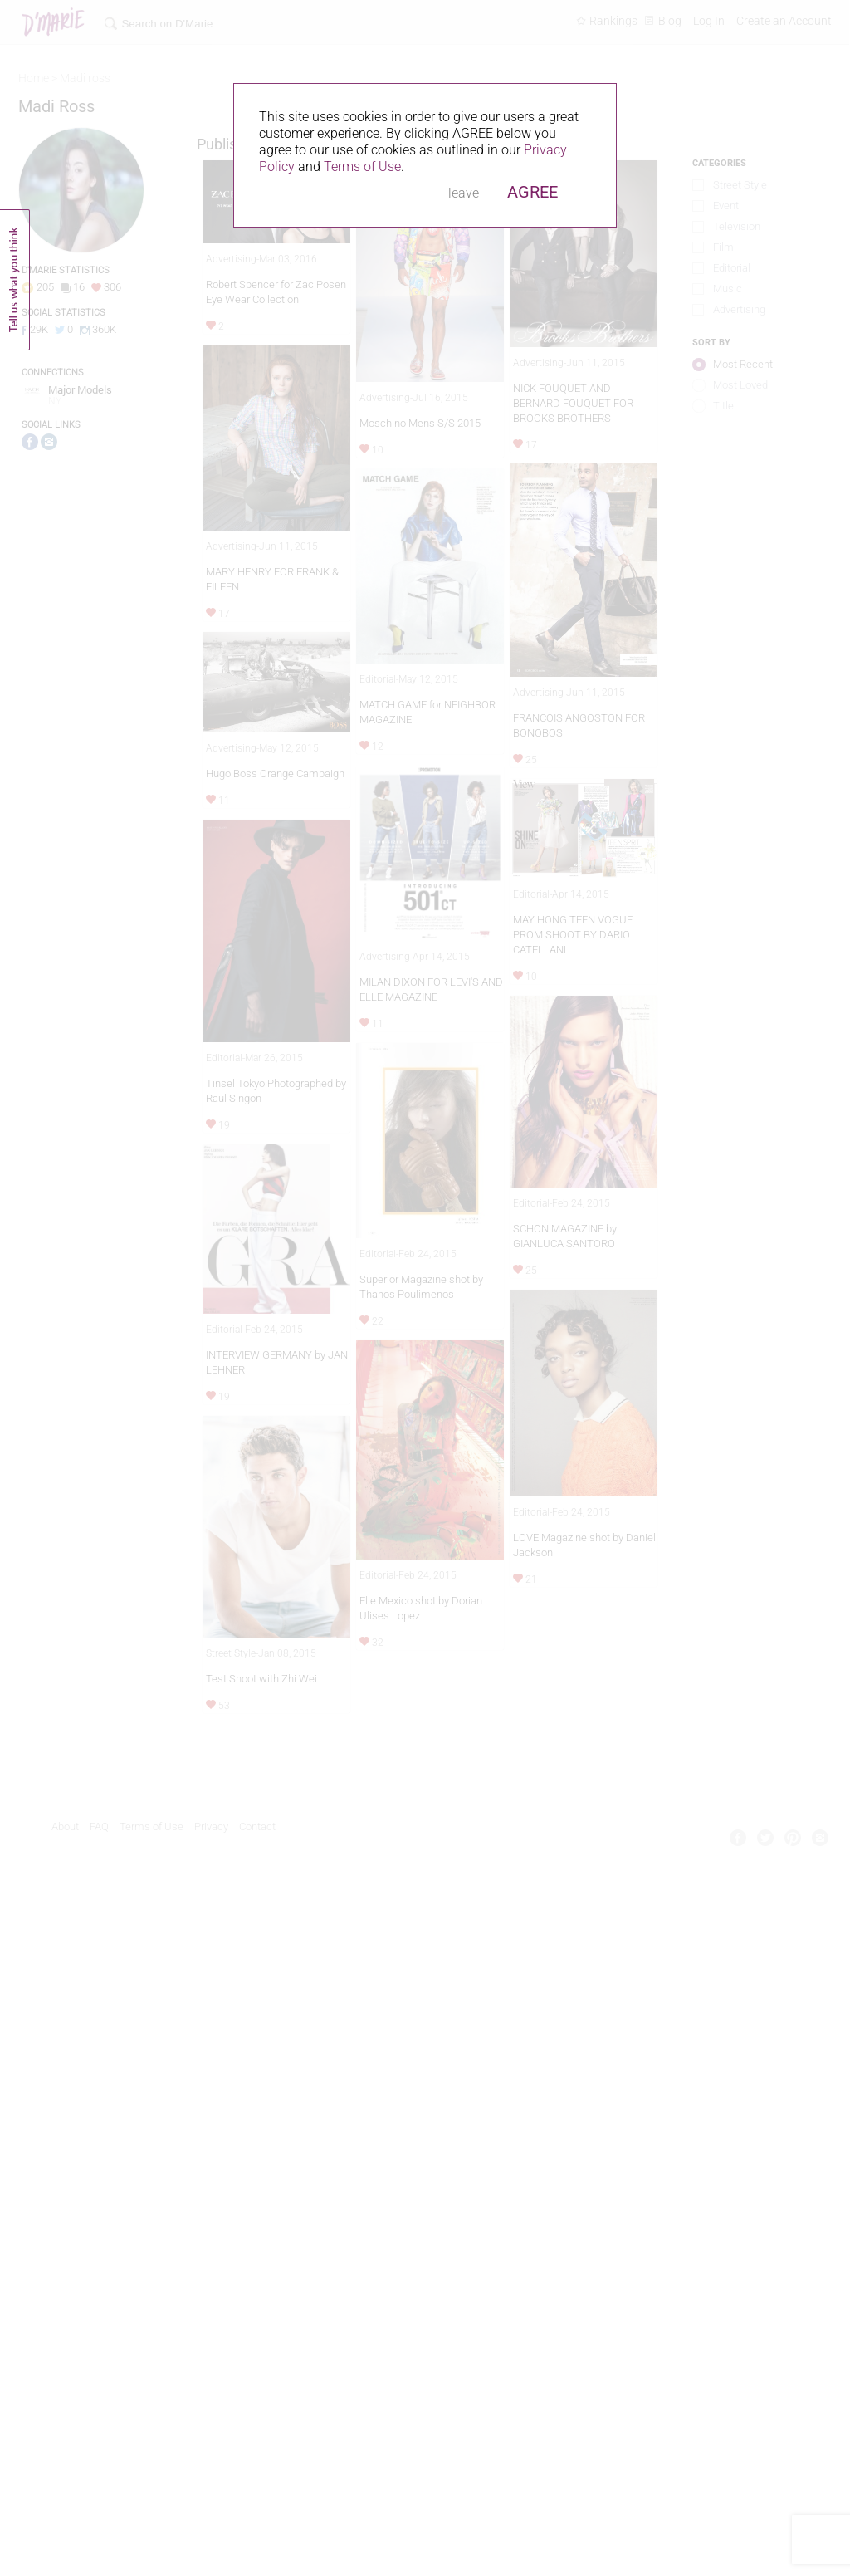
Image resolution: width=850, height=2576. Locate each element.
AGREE (532, 192)
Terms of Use (362, 166)
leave (463, 193)
